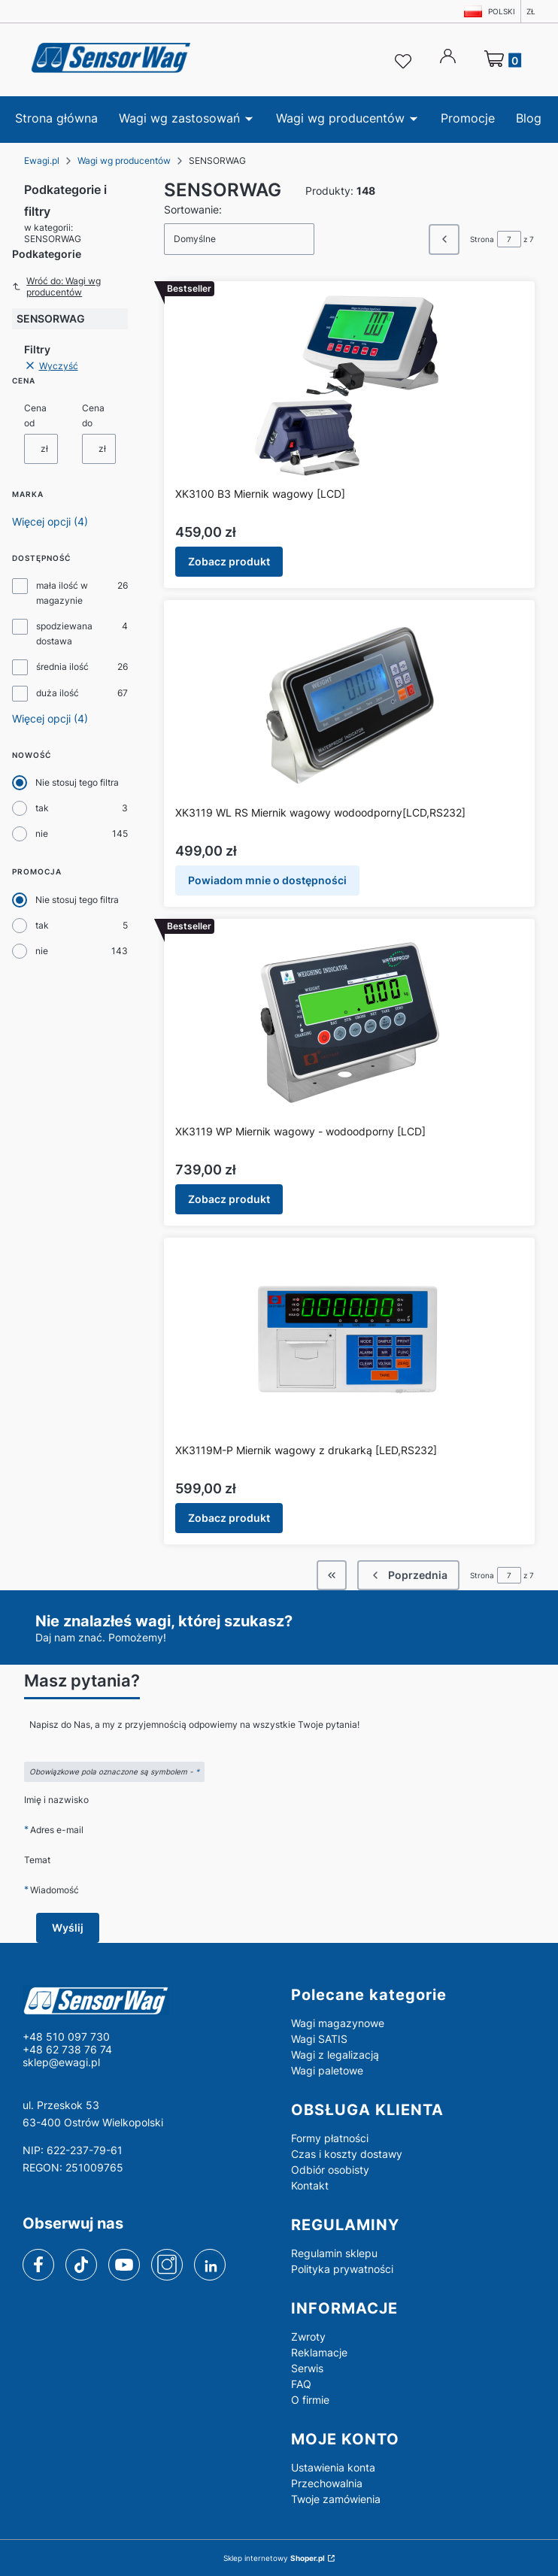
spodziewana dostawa (64, 633)
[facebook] (38, 2264)
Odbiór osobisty (330, 2169)
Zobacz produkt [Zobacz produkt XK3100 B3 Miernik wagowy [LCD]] (229, 561)
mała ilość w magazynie (62, 593)
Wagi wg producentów (124, 160)
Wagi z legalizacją (335, 2054)
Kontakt (310, 2185)
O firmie (310, 2399)
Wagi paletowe (327, 2070)
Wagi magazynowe (337, 2023)
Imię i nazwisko (56, 1799)
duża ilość (57, 693)
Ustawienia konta (333, 2467)
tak (42, 808)
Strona (482, 239)
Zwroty (308, 2336)
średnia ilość (62, 666)
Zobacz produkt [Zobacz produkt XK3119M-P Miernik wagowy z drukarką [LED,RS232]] (229, 1517)
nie (41, 833)
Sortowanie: (193, 209)
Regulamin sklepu (334, 2253)
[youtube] (123, 2265)
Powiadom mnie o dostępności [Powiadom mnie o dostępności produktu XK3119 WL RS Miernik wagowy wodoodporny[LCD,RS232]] (267, 880)
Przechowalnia (326, 2483)
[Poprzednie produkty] (408, 1575)
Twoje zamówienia (336, 2499)
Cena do (93, 415)
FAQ (301, 2383)
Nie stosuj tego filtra (77, 782)
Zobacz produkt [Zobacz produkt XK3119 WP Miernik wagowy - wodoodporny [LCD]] (229, 1199)
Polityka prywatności (342, 2268)
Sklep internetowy (274, 2557)
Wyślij (67, 1927)
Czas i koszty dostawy (346, 2153)
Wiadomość (54, 1890)
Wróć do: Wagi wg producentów (56, 286)
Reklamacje (319, 2352)
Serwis (307, 2368)
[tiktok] (81, 2264)
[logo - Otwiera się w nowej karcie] (145, 2000)
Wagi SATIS (319, 2038)
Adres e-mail (56, 1830)
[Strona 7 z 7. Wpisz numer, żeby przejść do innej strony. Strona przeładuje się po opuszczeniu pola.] (509, 239)
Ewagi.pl (41, 160)
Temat (37, 1859)
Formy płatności (329, 2138)
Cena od (35, 415)
